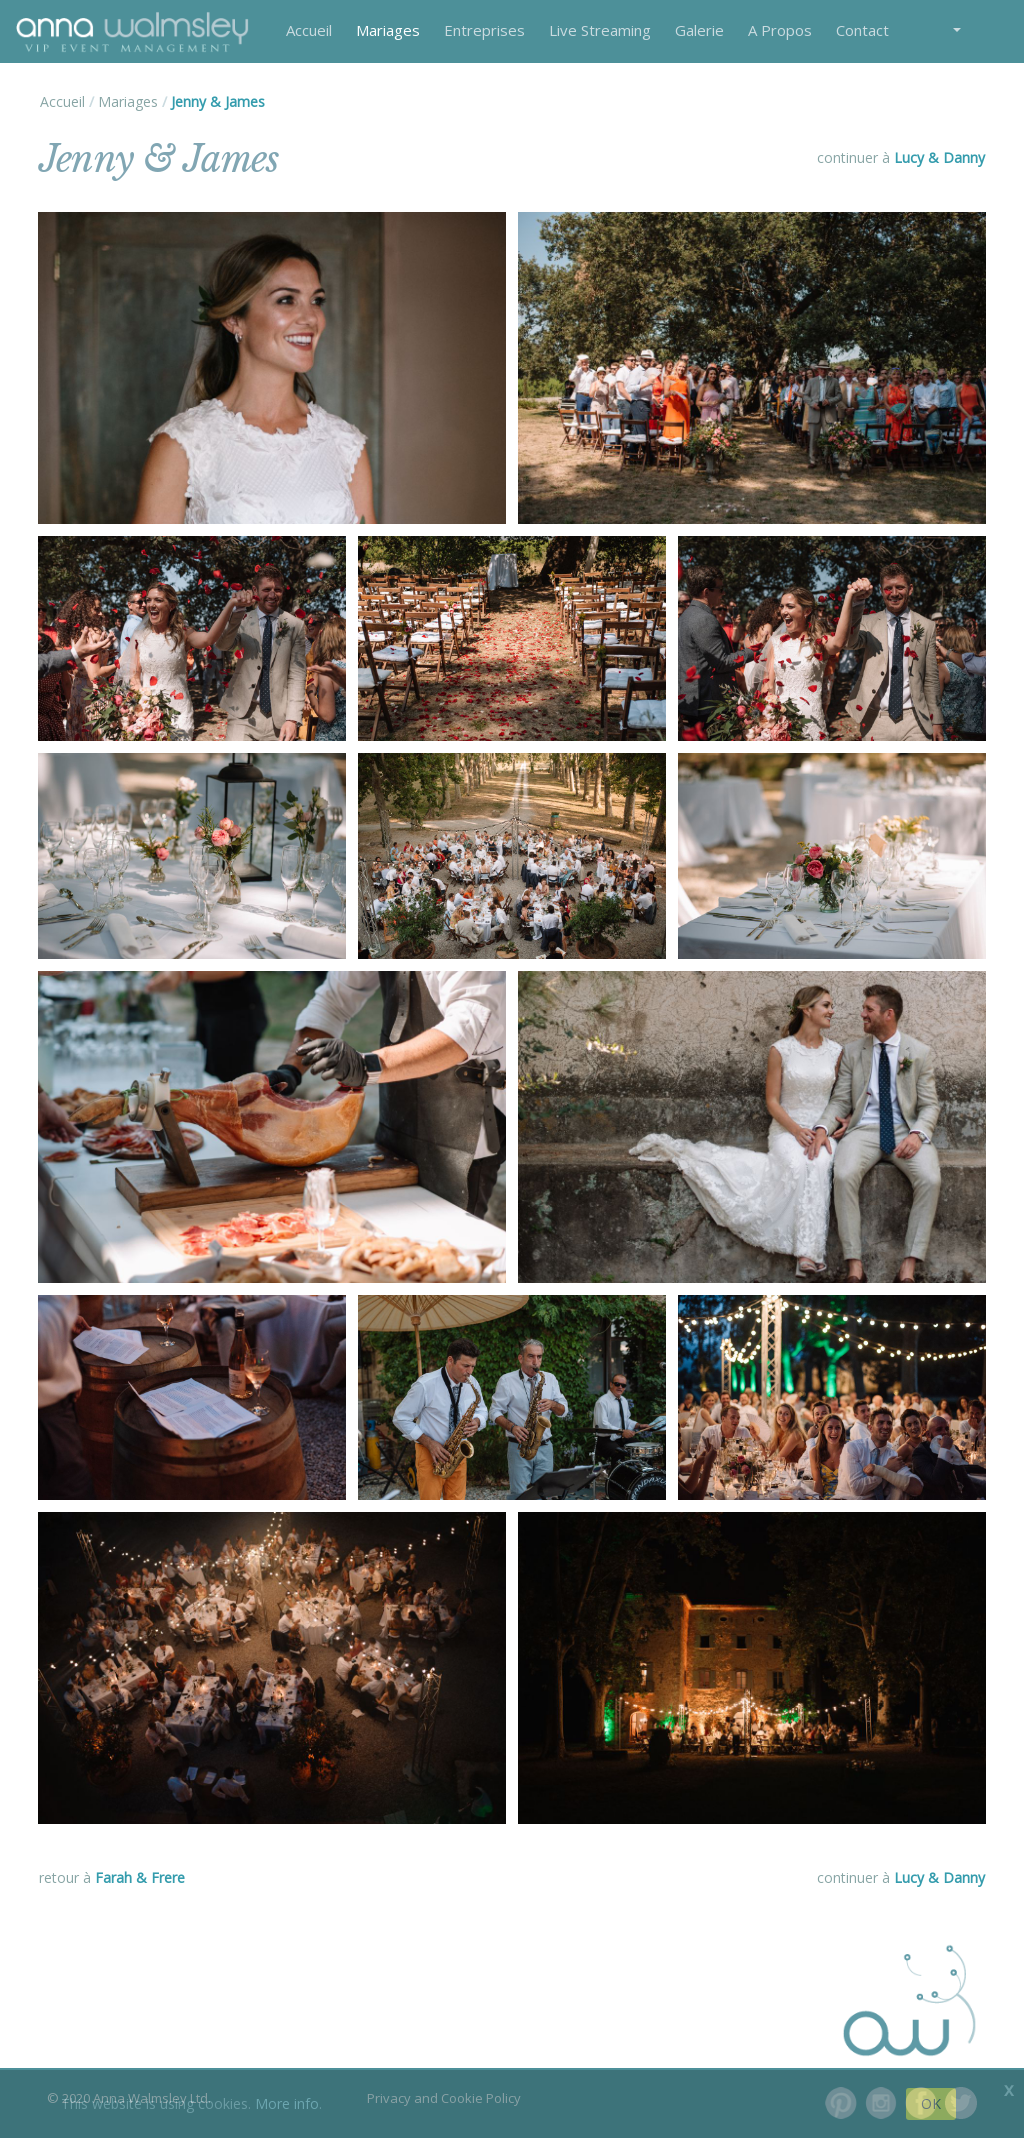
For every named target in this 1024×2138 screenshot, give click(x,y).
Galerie (699, 30)
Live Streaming (600, 30)
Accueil (309, 30)
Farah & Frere (140, 1877)
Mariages (388, 30)
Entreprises (484, 30)
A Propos (780, 30)
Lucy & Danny (939, 157)
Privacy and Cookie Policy (444, 2098)
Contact (862, 30)
